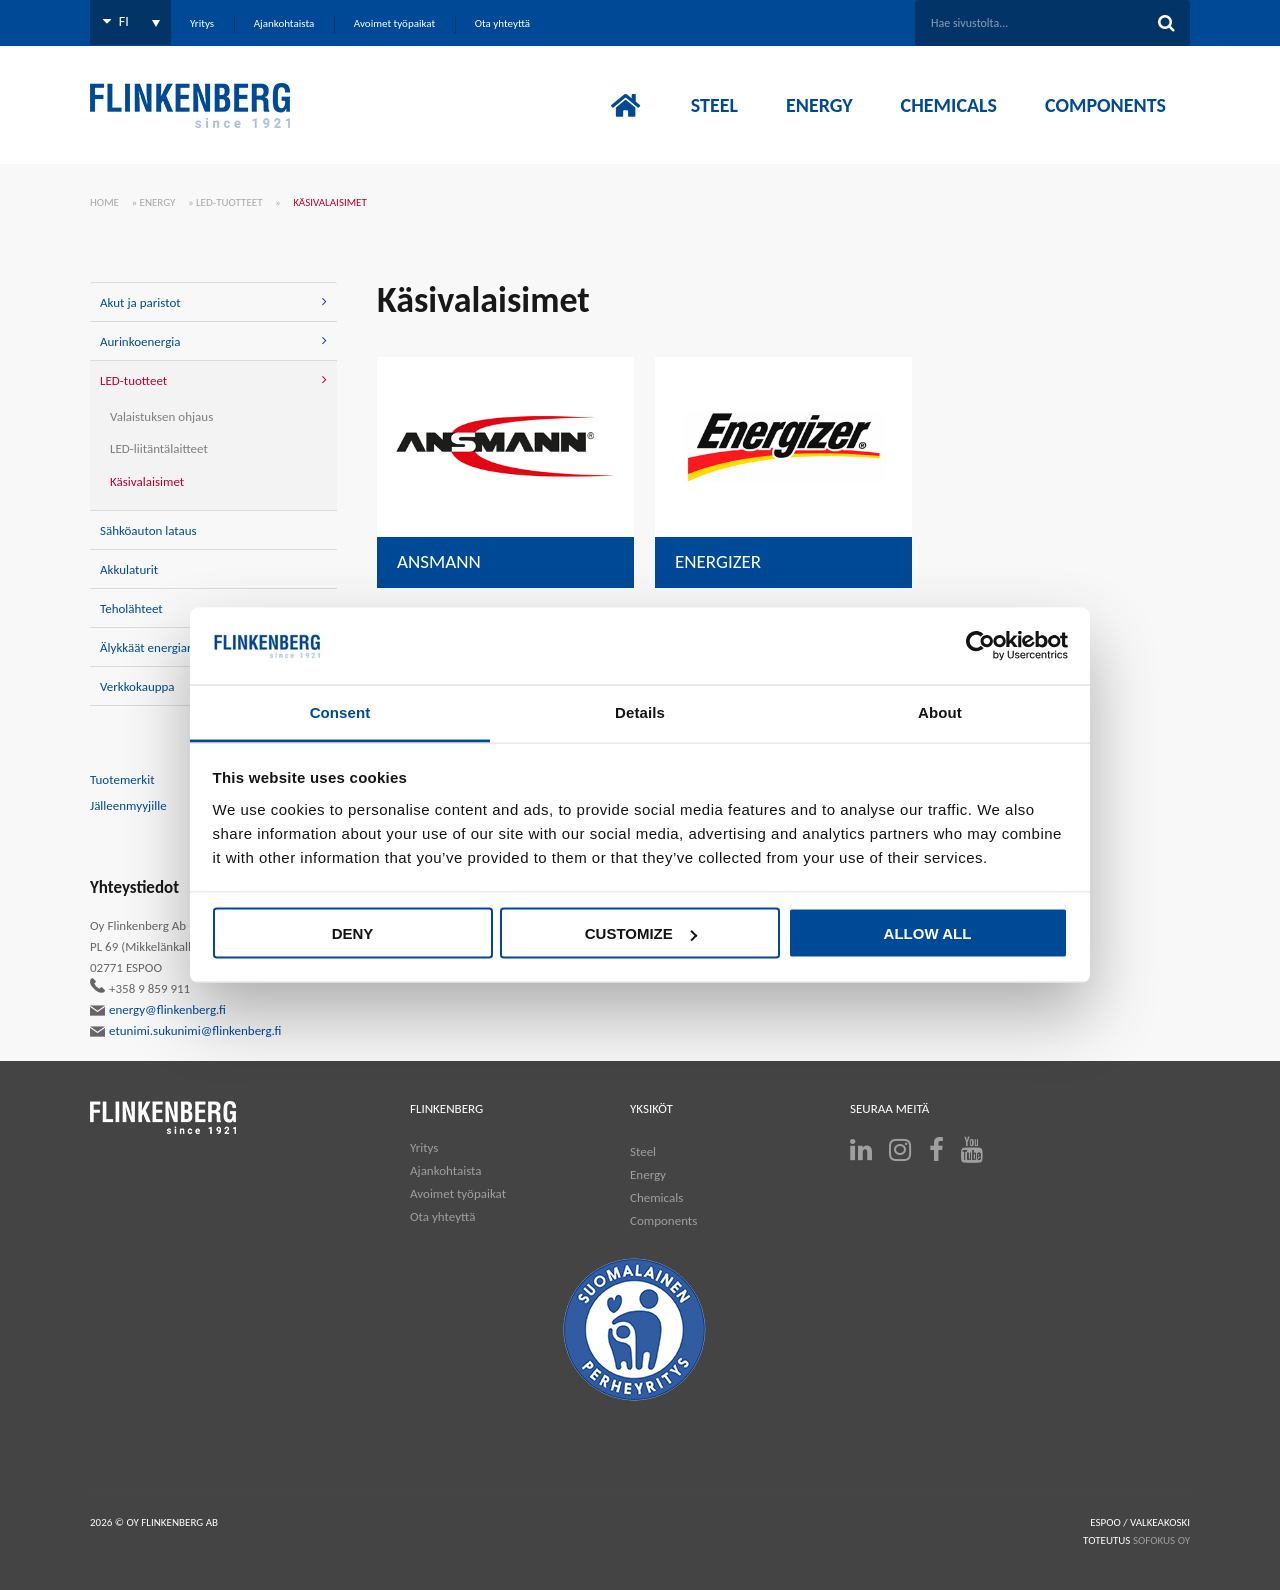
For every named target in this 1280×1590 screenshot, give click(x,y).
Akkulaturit (129, 569)
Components (663, 1220)
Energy (158, 202)
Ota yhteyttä (442, 1216)
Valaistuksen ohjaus (161, 416)
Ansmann (439, 561)
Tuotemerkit (122, 779)
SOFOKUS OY (1161, 1540)
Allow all (928, 933)
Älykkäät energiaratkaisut (166, 647)
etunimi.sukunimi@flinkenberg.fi (186, 1031)
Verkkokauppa (137, 686)
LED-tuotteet (229, 202)
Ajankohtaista (446, 1170)
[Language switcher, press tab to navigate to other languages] (130, 22)
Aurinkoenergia (140, 341)
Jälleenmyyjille (128, 805)
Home (104, 202)
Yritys (424, 1147)
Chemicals (656, 1197)
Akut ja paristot (140, 302)
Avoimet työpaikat (458, 1193)
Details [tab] (640, 711)
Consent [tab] (340, 711)
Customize (641, 933)
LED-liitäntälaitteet (159, 448)
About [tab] (940, 711)
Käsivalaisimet (147, 481)
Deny (353, 933)
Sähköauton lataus (148, 530)
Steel (643, 1151)
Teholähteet (131, 608)
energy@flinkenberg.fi (158, 1010)
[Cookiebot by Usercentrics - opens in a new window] (980, 646)
